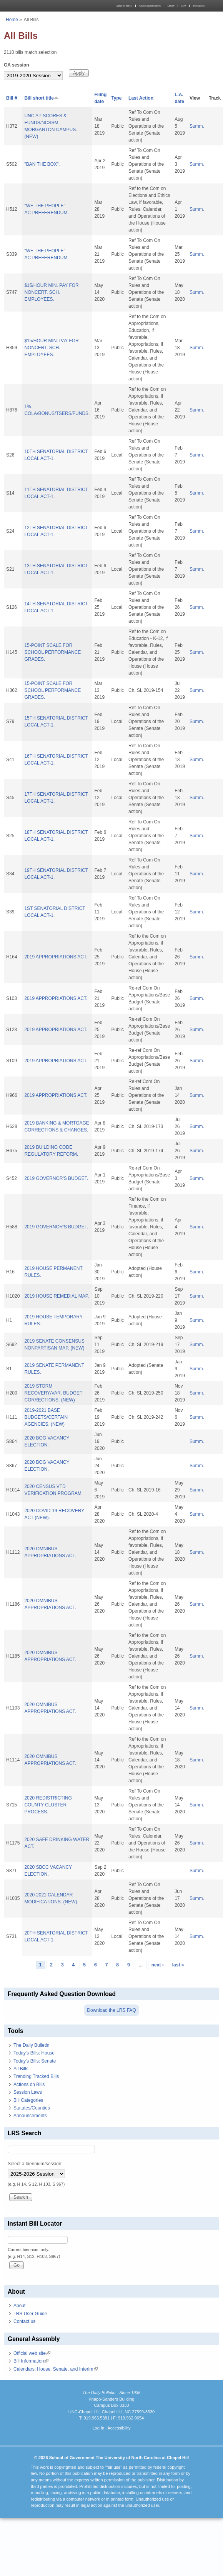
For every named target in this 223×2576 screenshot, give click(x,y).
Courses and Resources (150, 6)
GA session (16, 65)
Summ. (197, 126)
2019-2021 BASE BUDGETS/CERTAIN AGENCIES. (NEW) (46, 1417)
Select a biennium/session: (35, 2163)
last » (178, 1965)
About (19, 2305)
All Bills (20, 2068)
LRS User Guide (30, 2313)
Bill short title (41, 98)
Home (12, 19)
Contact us (24, 2321)
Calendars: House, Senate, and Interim (55, 2369)
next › (157, 1965)
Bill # (11, 98)
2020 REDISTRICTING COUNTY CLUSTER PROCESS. (48, 1805)
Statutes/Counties (31, 2108)
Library (171, 6)
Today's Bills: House (34, 2053)
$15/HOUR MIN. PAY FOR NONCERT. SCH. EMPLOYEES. (51, 292)
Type (116, 98)
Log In (98, 2428)
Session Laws (27, 2092)
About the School (124, 6)
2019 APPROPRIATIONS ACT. (55, 957)
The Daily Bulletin (31, 2045)
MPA (183, 6)
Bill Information (30, 2361)
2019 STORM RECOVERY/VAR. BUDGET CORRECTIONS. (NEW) (53, 1393)
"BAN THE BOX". (42, 164)
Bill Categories (28, 2100)
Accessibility (118, 2428)
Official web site (31, 2353)
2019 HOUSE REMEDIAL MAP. (56, 1296)
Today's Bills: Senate (34, 2061)
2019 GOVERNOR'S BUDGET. (56, 1178)
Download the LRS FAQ (111, 2010)
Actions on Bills (29, 2084)
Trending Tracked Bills (36, 2076)
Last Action (140, 98)
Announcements (30, 2115)
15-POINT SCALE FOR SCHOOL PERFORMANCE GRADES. (52, 652)
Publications (199, 6)
